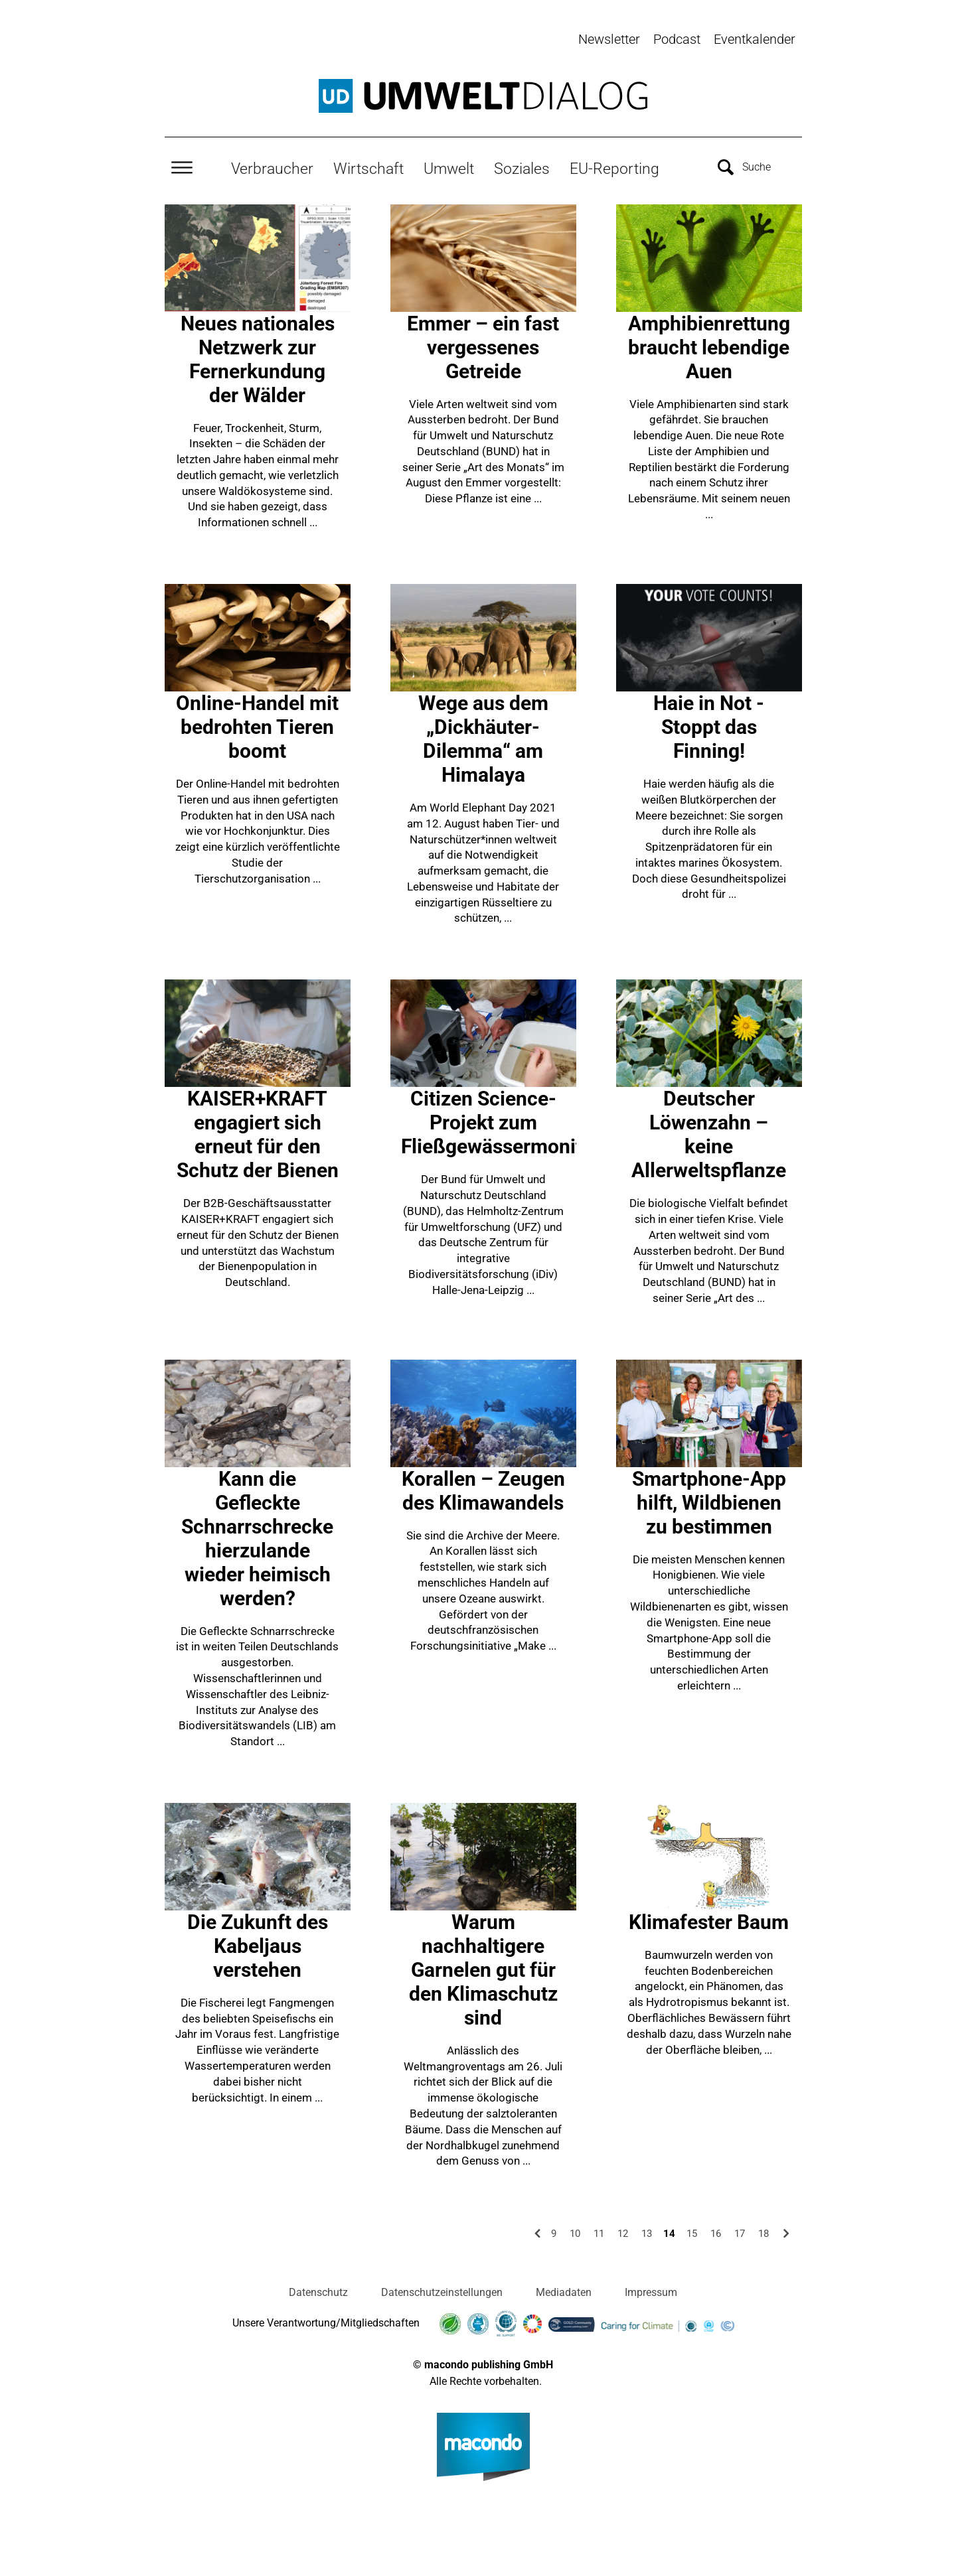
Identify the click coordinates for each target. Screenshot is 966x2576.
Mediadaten (564, 2290)
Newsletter (609, 39)
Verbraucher (272, 166)
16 (715, 2232)
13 (646, 2232)
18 (763, 2232)
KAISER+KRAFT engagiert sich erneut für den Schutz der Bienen (258, 1132)
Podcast (676, 39)
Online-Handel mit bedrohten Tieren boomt (257, 724)
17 (739, 2232)
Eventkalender (754, 39)
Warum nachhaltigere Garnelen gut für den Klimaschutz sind (483, 1967)
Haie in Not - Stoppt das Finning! (708, 724)
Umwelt (449, 166)
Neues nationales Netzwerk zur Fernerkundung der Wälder (258, 356)
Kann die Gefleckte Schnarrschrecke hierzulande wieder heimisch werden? (257, 1536)
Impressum (651, 2290)
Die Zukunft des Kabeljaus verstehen (257, 1943)
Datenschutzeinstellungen (442, 2290)
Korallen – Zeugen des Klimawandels (483, 1488)
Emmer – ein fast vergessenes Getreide (483, 344)
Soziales (522, 166)
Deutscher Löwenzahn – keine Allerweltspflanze (708, 1132)
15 (691, 2232)
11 (599, 2232)
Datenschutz (318, 2290)
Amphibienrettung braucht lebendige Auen (709, 344)
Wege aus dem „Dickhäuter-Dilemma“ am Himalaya (483, 736)
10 (575, 2232)
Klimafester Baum (709, 1919)
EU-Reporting (614, 166)
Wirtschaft (368, 166)
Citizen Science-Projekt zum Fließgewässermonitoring (515, 1120)
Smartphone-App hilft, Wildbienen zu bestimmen (709, 1500)
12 (622, 2232)
